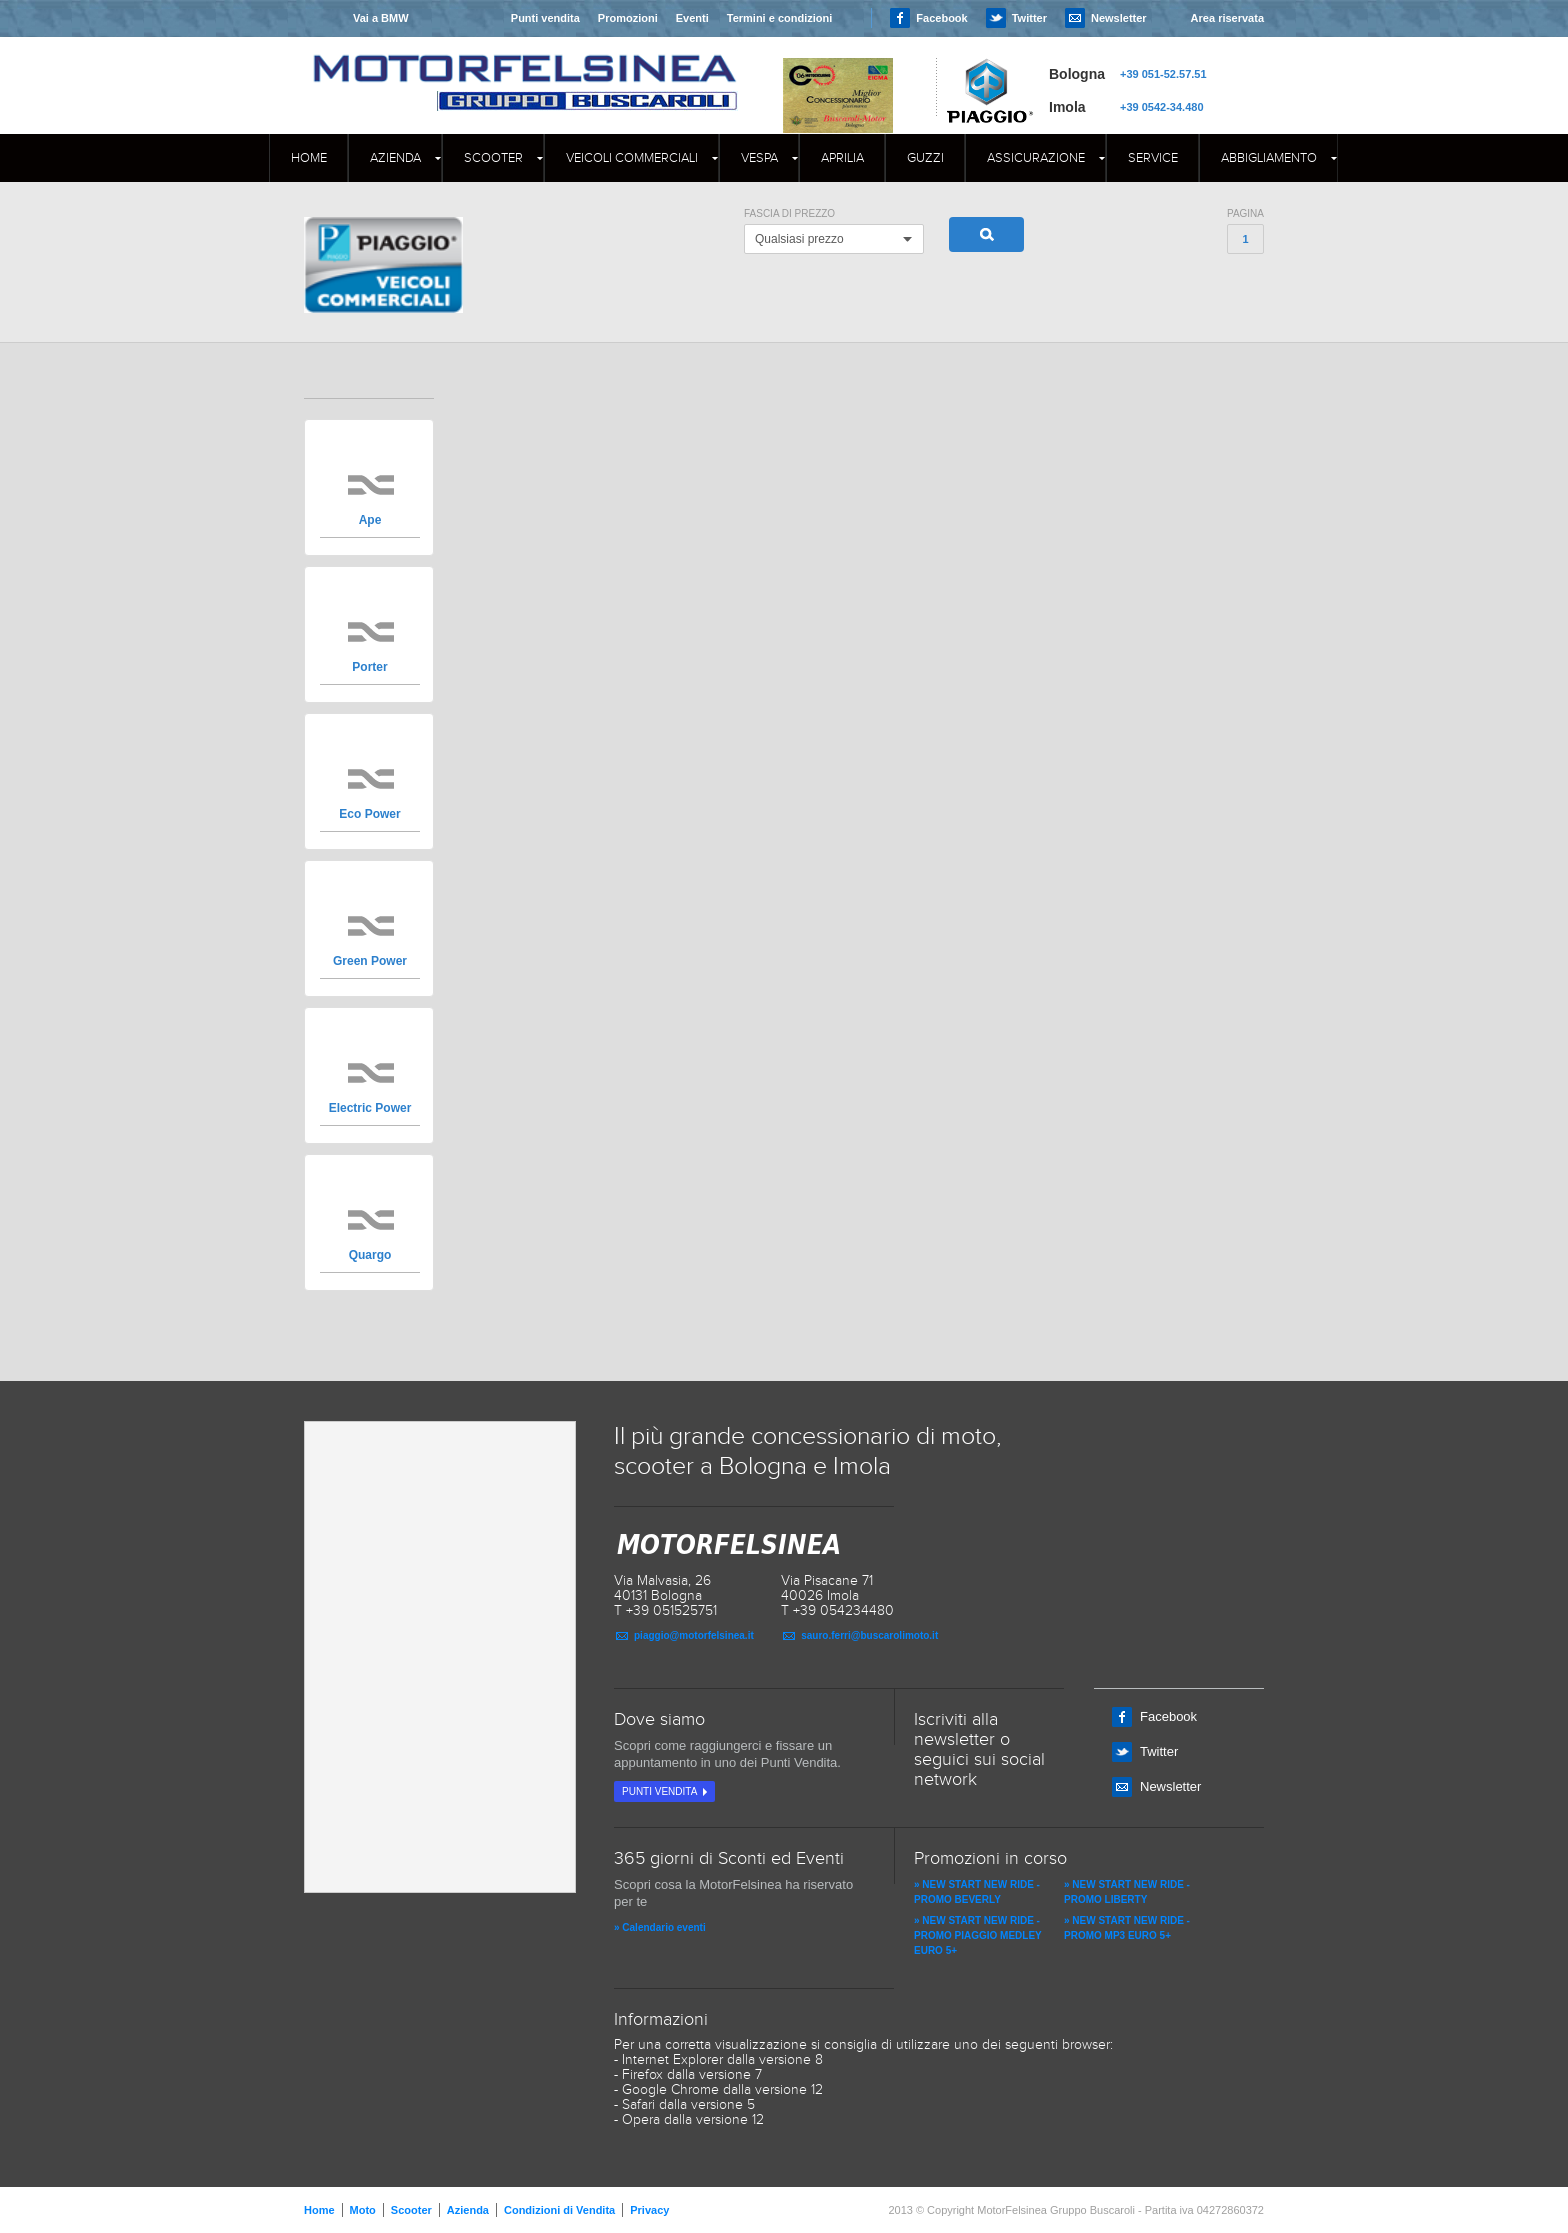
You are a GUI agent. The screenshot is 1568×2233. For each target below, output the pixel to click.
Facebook (941, 18)
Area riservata (1227, 18)
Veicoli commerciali (632, 158)
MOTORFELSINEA (525, 65)
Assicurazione (1036, 158)
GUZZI (925, 158)
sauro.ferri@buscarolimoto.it (869, 1635)
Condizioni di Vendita (559, 2210)
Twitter (1029, 18)
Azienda (395, 158)
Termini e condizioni (780, 18)
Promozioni (628, 18)
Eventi (692, 18)
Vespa (759, 158)
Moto (363, 2210)
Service (1153, 158)
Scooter (493, 158)
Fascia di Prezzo (789, 213)
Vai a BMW (381, 18)
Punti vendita (545, 18)
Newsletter (1119, 18)
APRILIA (842, 158)
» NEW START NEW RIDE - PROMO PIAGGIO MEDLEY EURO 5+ (978, 1935)
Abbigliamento (1269, 158)
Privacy (649, 2210)
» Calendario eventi (660, 1927)
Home (309, 158)
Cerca (986, 234)
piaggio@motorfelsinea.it (694, 1635)
